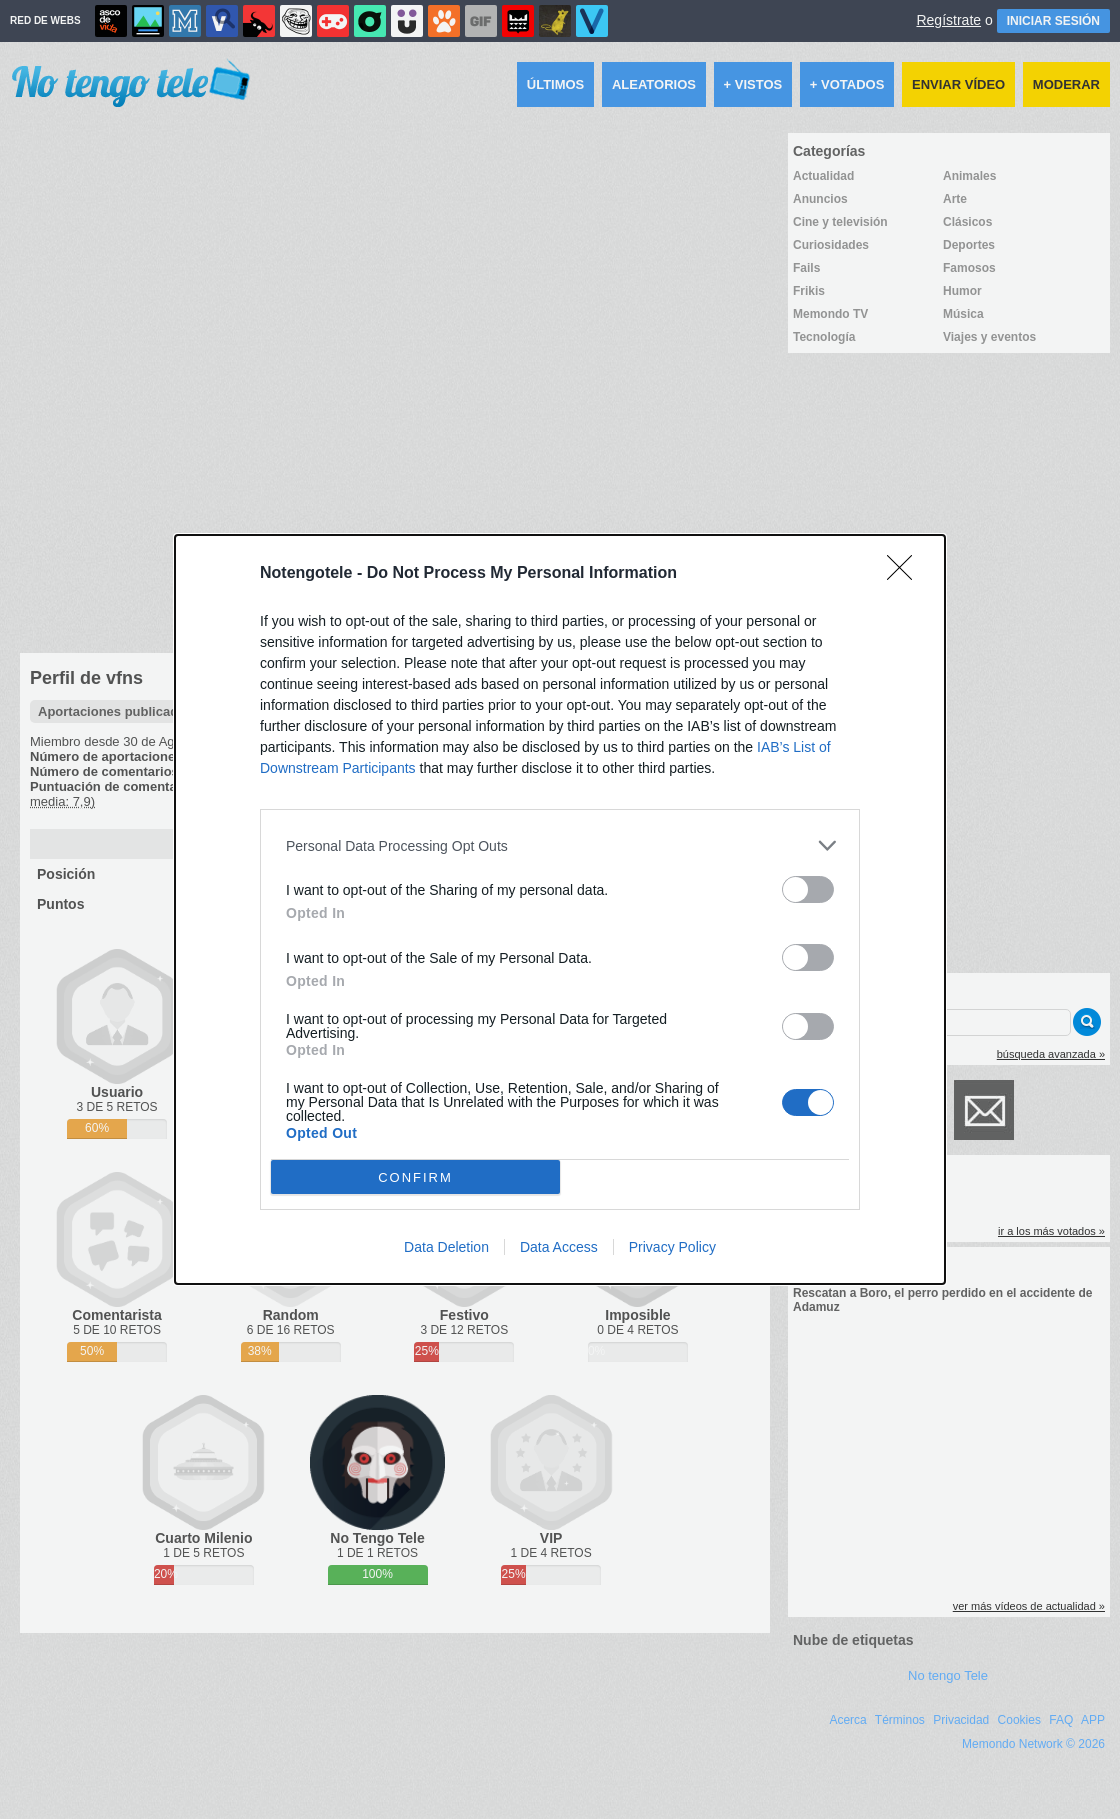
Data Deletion (446, 1247)
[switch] (808, 889)
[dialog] (560, 909)
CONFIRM (415, 1177)
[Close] (906, 574)
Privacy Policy (672, 1247)
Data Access (559, 1247)
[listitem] (560, 845)
